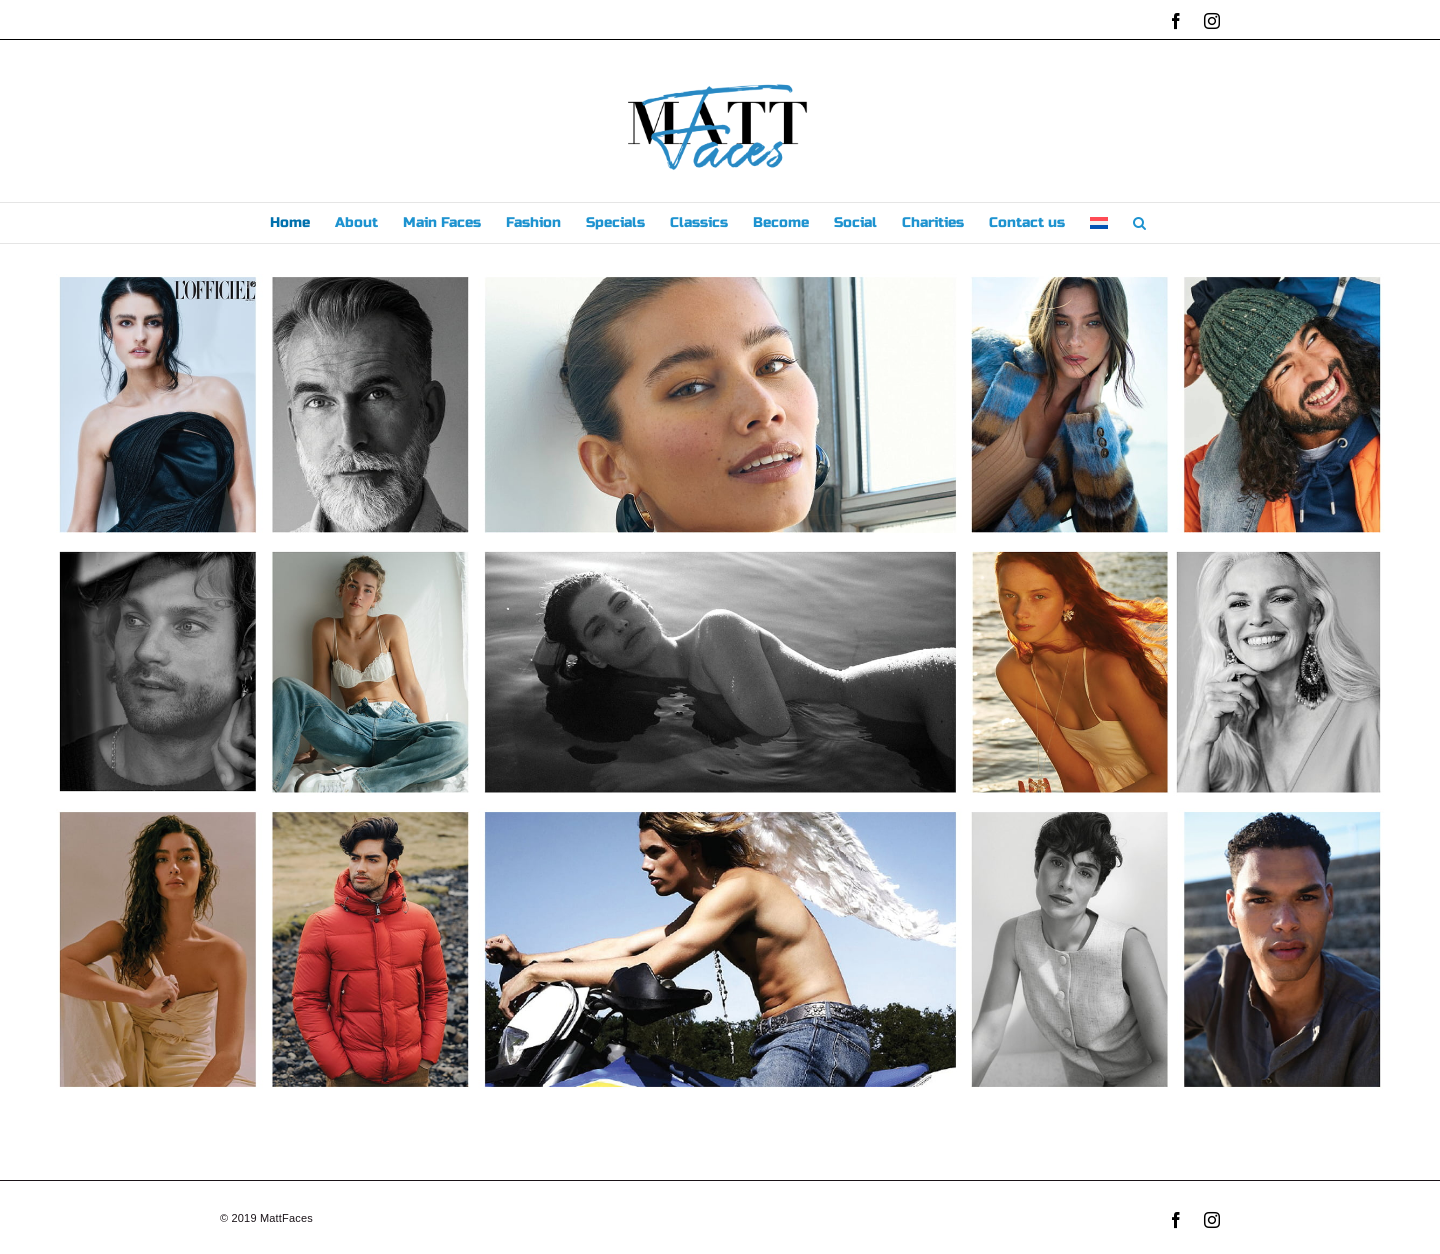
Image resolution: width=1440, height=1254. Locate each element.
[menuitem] (1099, 223)
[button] (1139, 223)
